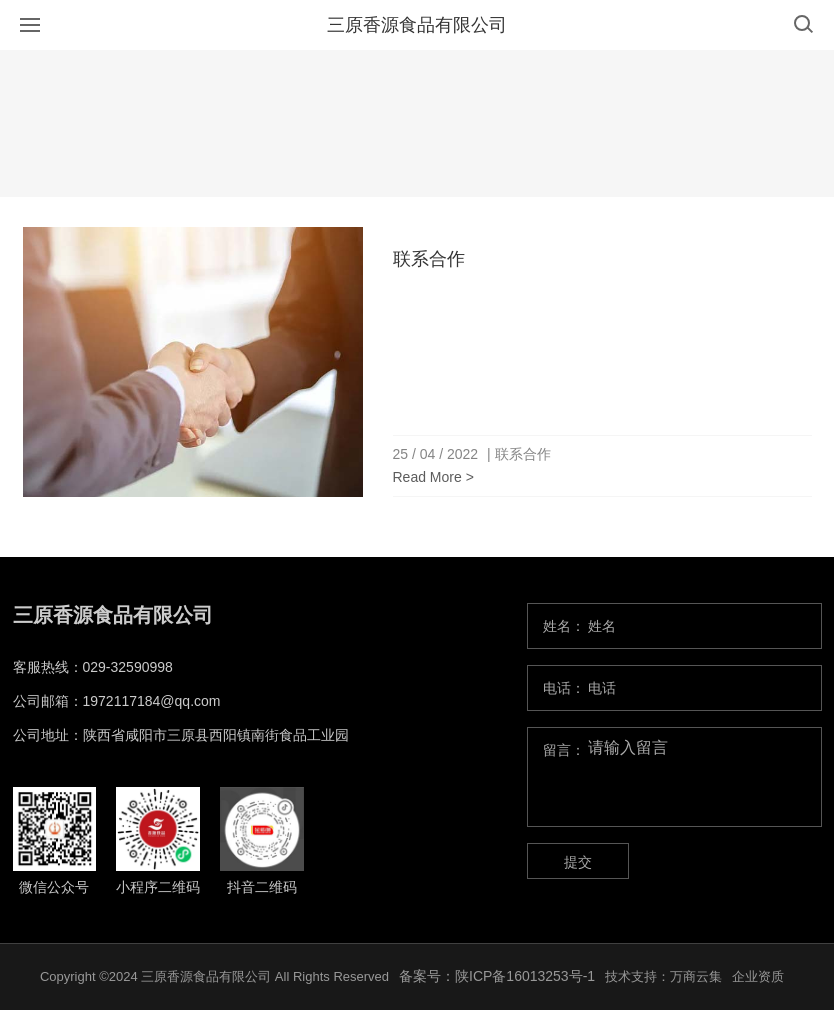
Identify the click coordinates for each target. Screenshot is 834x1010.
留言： (564, 750)
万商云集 (696, 976)
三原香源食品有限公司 (417, 25)
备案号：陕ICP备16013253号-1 (497, 976)
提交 (578, 862)
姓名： (564, 626)
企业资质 (758, 976)
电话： (564, 688)
